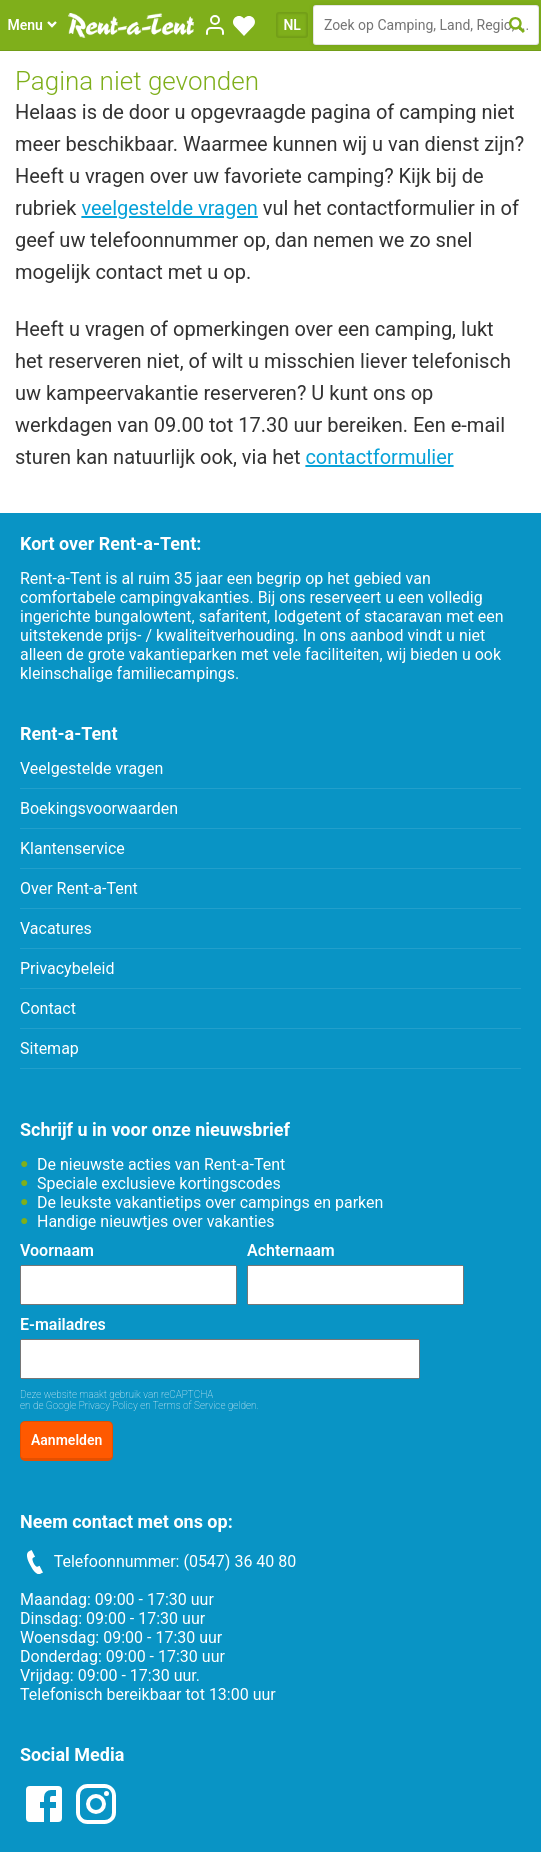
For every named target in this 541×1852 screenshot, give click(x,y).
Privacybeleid (67, 968)
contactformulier (379, 457)
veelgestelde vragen (169, 208)
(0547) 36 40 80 (239, 1561)
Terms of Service (189, 1405)
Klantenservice (72, 848)
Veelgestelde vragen (91, 768)
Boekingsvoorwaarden (99, 808)
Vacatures (56, 928)
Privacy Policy (108, 1405)
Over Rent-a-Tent (79, 888)
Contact (48, 1008)
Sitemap (49, 1048)
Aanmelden (66, 1440)
